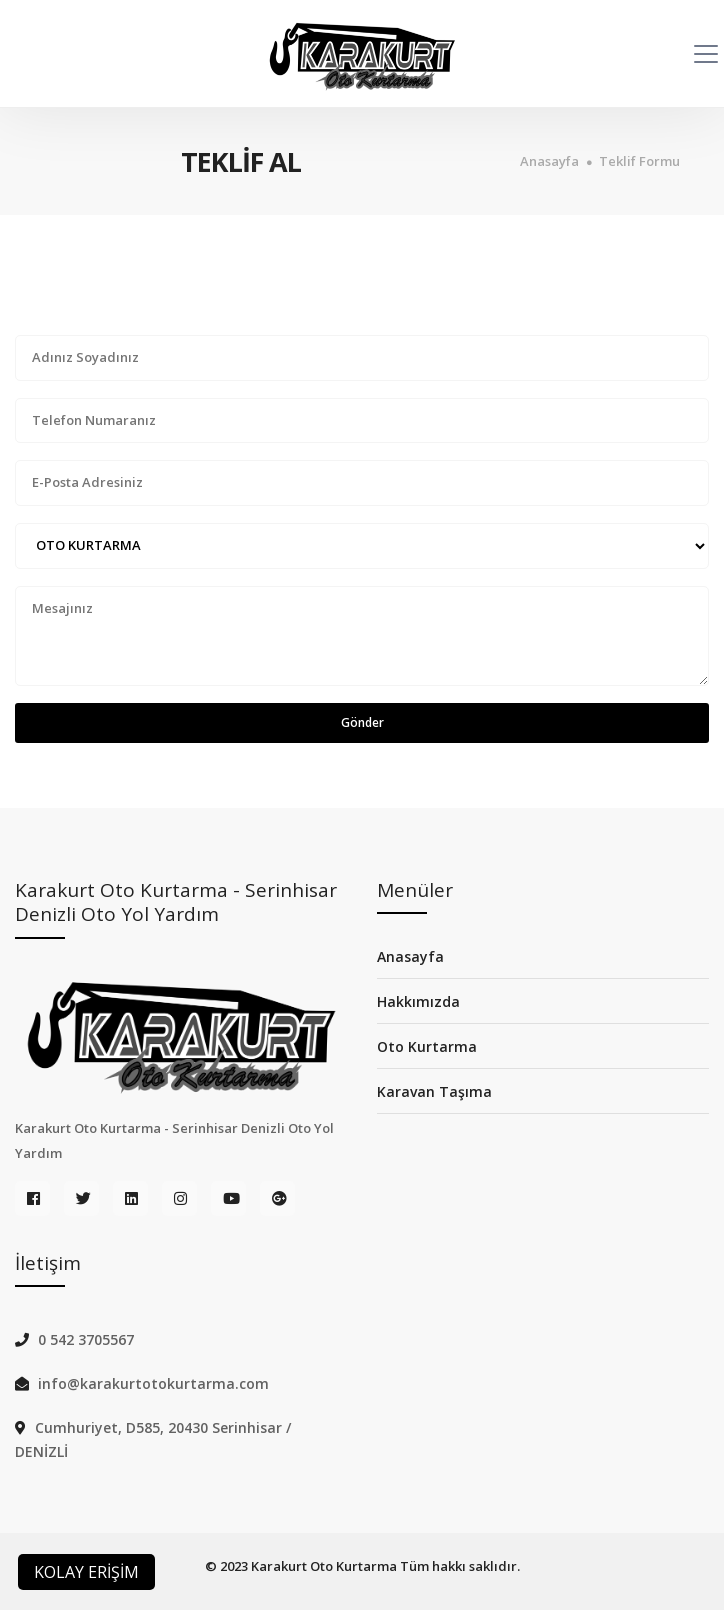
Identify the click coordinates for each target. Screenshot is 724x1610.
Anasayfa (549, 161)
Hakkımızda (418, 1001)
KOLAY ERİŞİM (86, 1572)
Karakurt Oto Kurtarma (324, 1566)
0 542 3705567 (86, 1339)
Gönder (362, 722)
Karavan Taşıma (434, 1091)
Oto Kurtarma (427, 1046)
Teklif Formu (639, 161)
